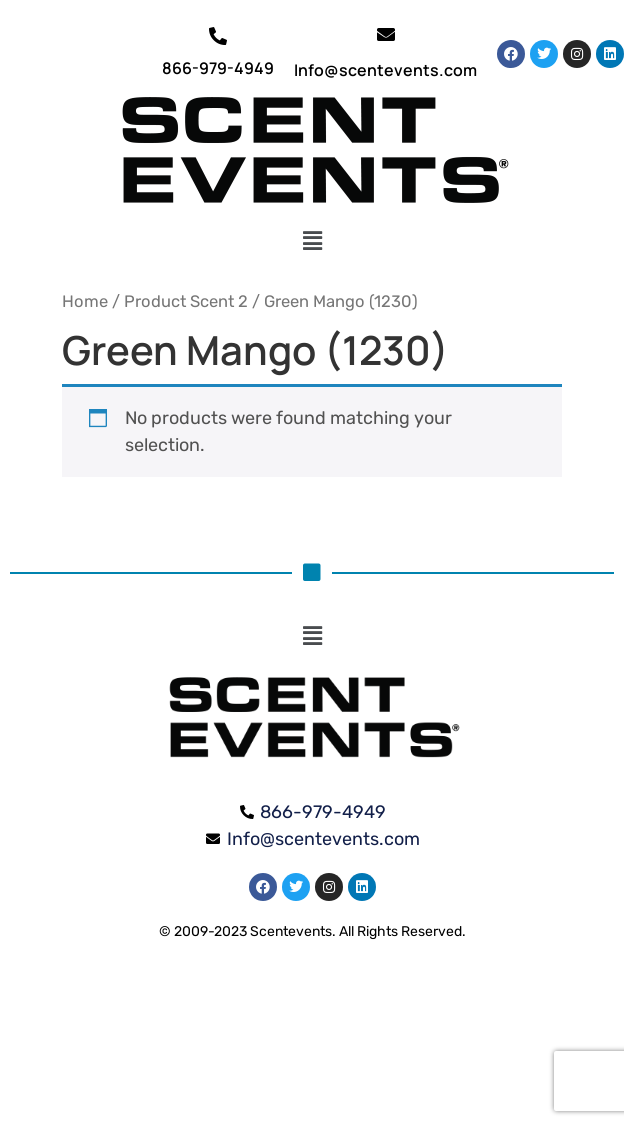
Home (85, 301)
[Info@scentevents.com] (386, 34)
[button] (312, 241)
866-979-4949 (218, 68)
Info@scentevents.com (385, 70)
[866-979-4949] (218, 36)
